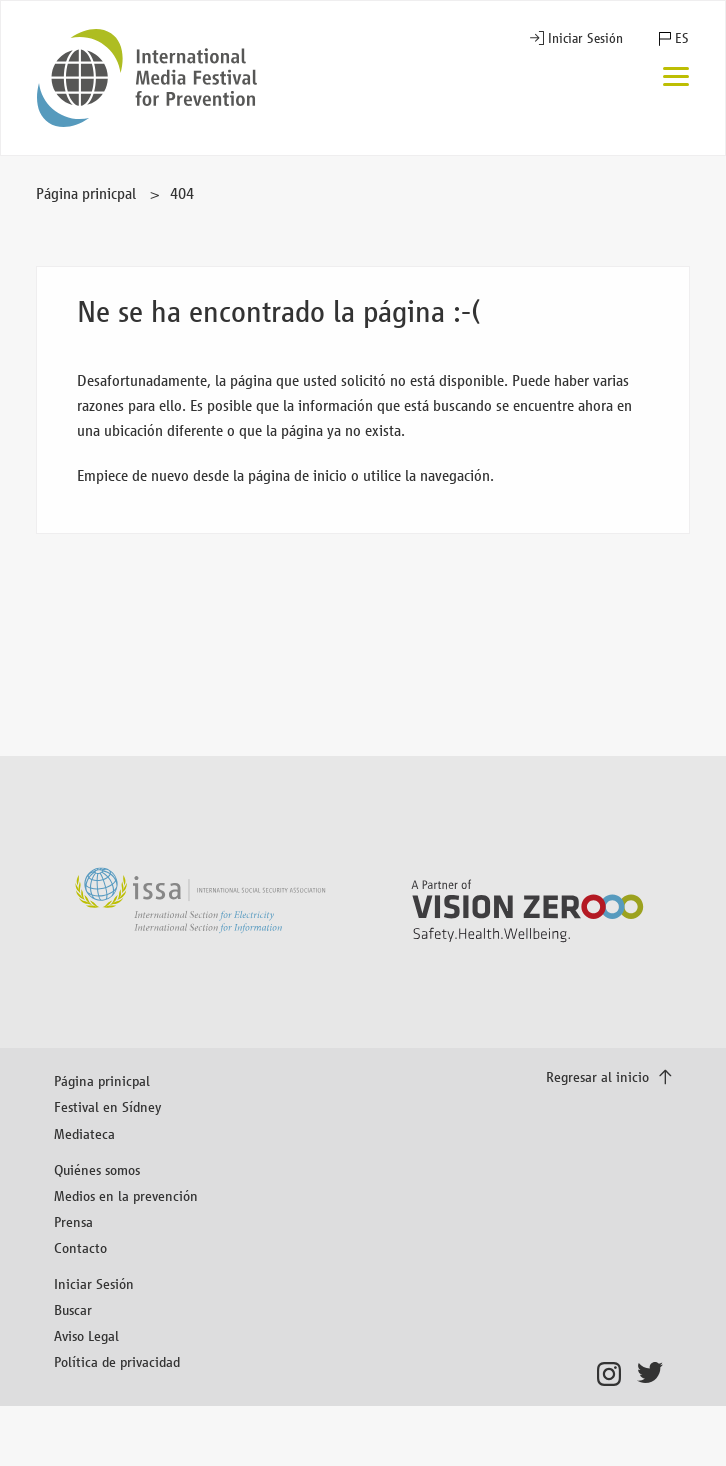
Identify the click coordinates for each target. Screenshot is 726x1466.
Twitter (654, 1374)
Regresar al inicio (599, 1076)
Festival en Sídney (107, 1106)
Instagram (614, 1374)
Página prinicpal (86, 193)
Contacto (80, 1247)
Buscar (73, 1309)
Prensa (73, 1221)
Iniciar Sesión (585, 38)
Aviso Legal (86, 1335)
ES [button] (682, 38)
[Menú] (676, 78)
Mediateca (84, 1133)
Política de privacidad (117, 1361)
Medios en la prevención (126, 1195)
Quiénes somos (97, 1169)
